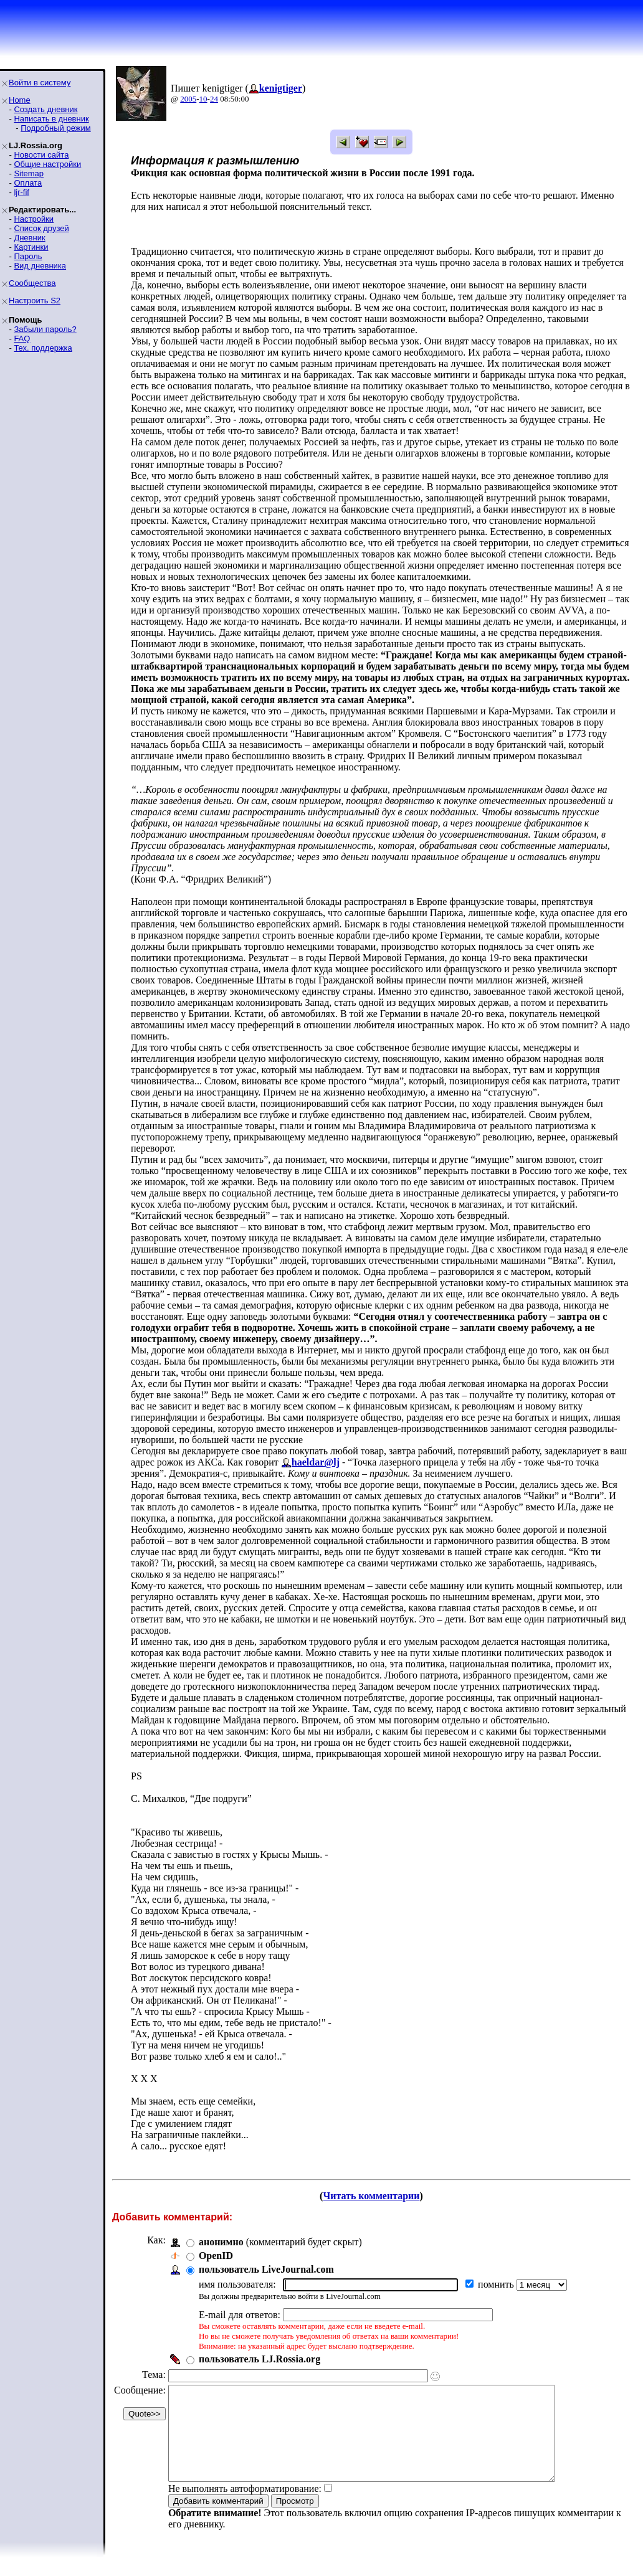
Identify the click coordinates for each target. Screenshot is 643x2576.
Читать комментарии (371, 2195)
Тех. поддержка (43, 348)
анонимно (221, 2242)
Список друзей (41, 228)
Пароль (28, 256)
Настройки (34, 219)
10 (203, 98)
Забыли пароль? (45, 329)
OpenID (216, 2255)
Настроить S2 (34, 300)
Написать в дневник (51, 118)
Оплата (28, 182)
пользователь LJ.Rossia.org (259, 2359)
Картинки (31, 247)
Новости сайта (41, 154)
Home (20, 100)
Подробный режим (55, 128)
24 (214, 98)
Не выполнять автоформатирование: (245, 2507)
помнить (497, 2284)
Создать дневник (45, 109)
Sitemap (29, 173)
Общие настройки (47, 164)
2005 (188, 98)
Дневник (29, 237)
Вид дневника (40, 265)
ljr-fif (21, 192)
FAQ (22, 338)
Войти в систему (39, 82)
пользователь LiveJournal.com (266, 2269)
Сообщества (32, 283)
